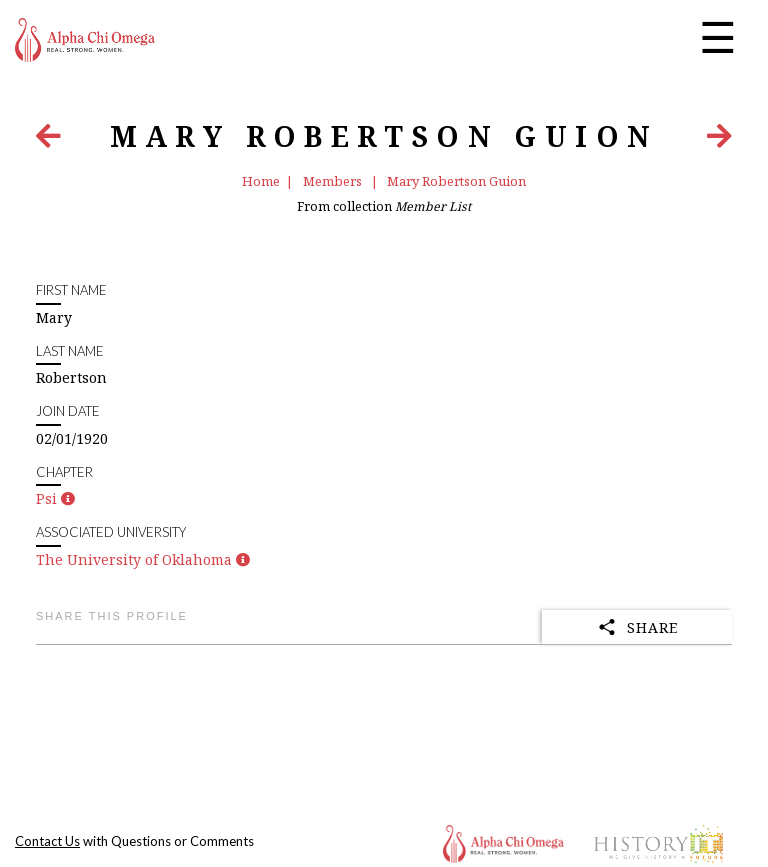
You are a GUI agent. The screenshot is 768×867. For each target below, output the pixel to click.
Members (334, 181)
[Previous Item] (48, 140)
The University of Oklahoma (134, 559)
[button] (68, 498)
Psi (46, 498)
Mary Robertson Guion (456, 181)
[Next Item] (719, 140)
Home (261, 181)
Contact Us (47, 841)
